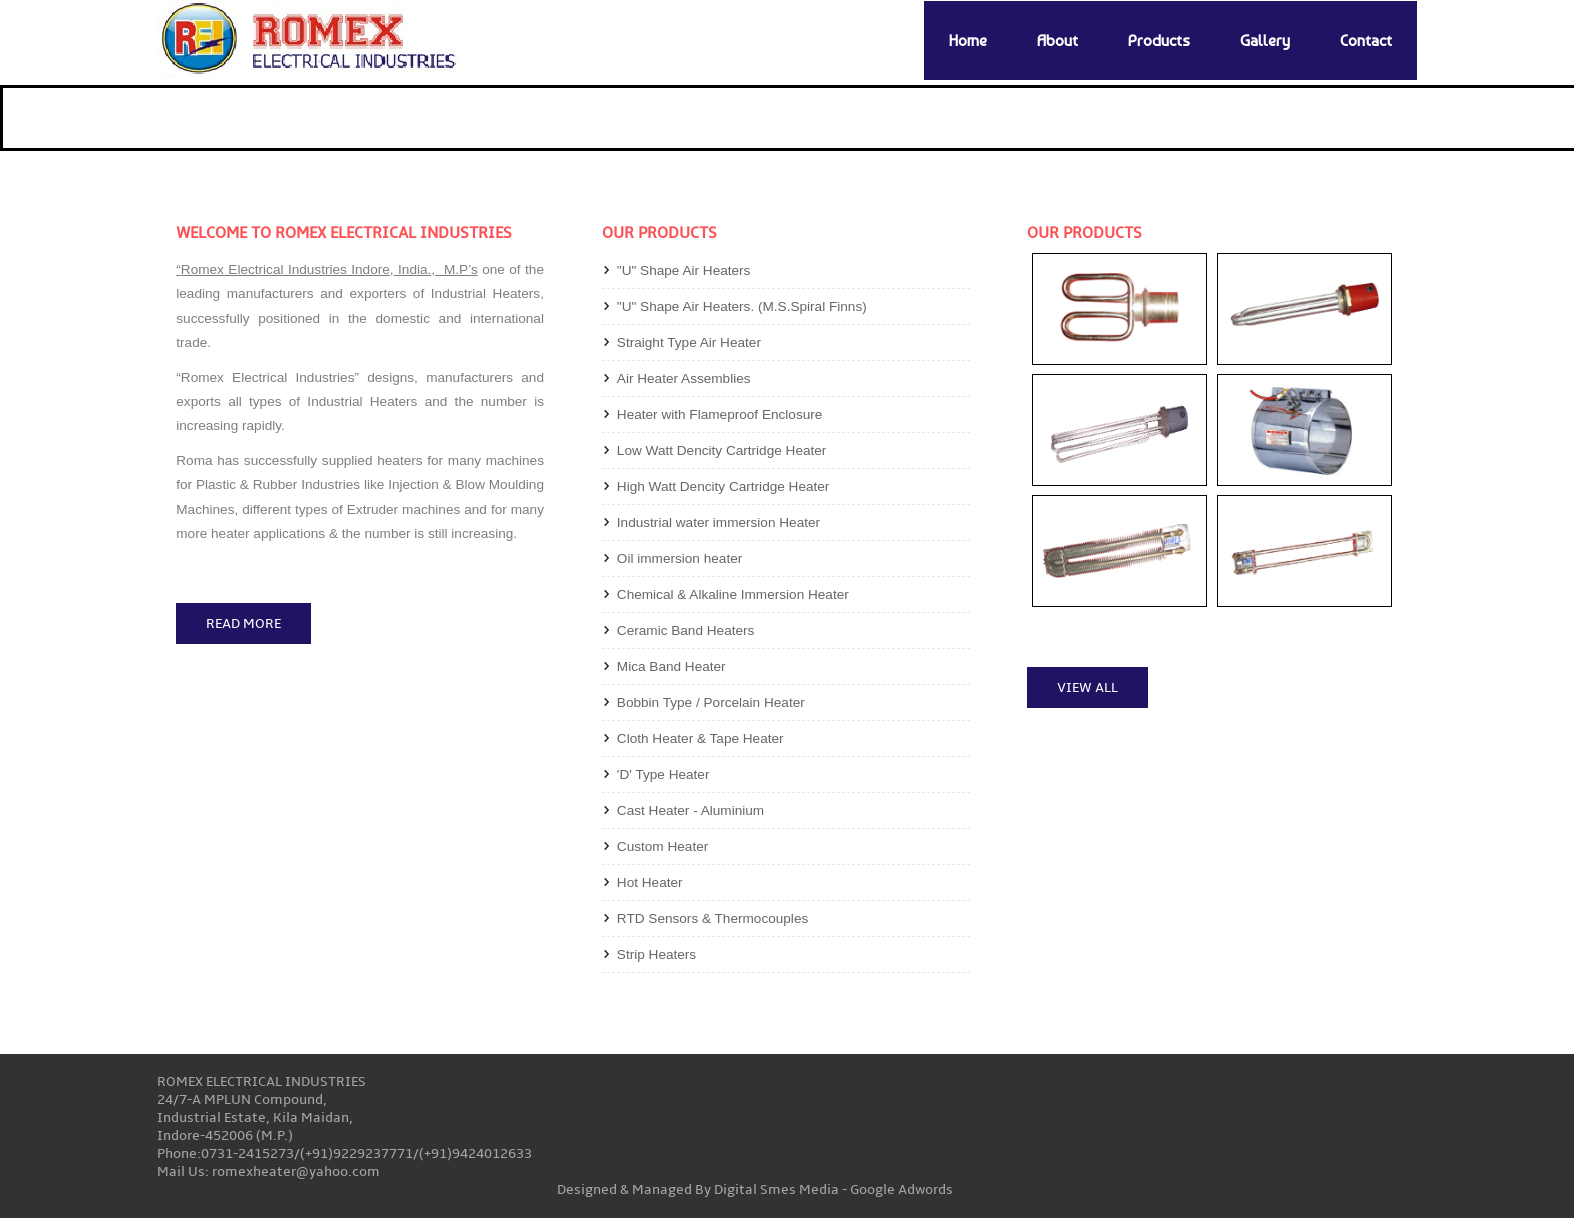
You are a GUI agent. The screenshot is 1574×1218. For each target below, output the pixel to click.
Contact (1366, 40)
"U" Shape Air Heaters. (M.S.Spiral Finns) (742, 306)
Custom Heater (662, 846)
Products (1159, 40)
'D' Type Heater (663, 774)
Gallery (1265, 40)
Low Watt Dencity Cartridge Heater (722, 450)
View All (1087, 687)
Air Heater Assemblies (684, 378)
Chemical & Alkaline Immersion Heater (733, 594)
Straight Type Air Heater (689, 342)
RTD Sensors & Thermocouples (712, 918)
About (1057, 40)
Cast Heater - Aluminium (690, 810)
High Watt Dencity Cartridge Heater (723, 486)
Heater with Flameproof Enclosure (720, 414)
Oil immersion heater (679, 558)
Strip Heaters (656, 954)
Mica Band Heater (671, 666)
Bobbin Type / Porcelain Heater (711, 702)
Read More (243, 623)
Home (968, 40)
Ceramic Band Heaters (686, 630)
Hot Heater (650, 882)
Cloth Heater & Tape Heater (700, 738)
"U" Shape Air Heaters (684, 270)
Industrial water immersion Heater (718, 522)
